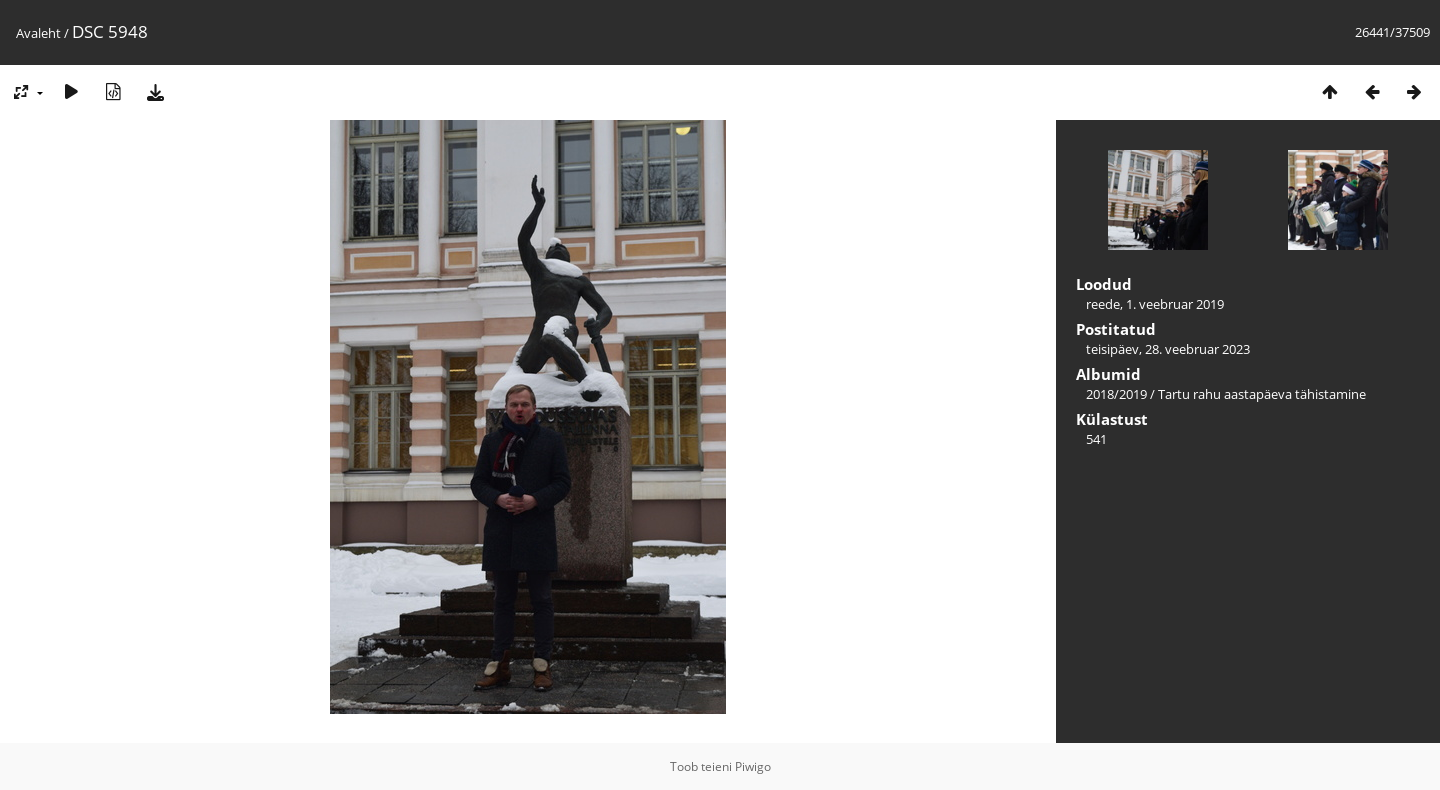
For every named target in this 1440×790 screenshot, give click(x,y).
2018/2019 (1116, 394)
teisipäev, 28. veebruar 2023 (1168, 349)
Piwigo (753, 766)
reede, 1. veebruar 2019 (1155, 304)
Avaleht (38, 33)
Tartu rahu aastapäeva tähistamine (1262, 394)
